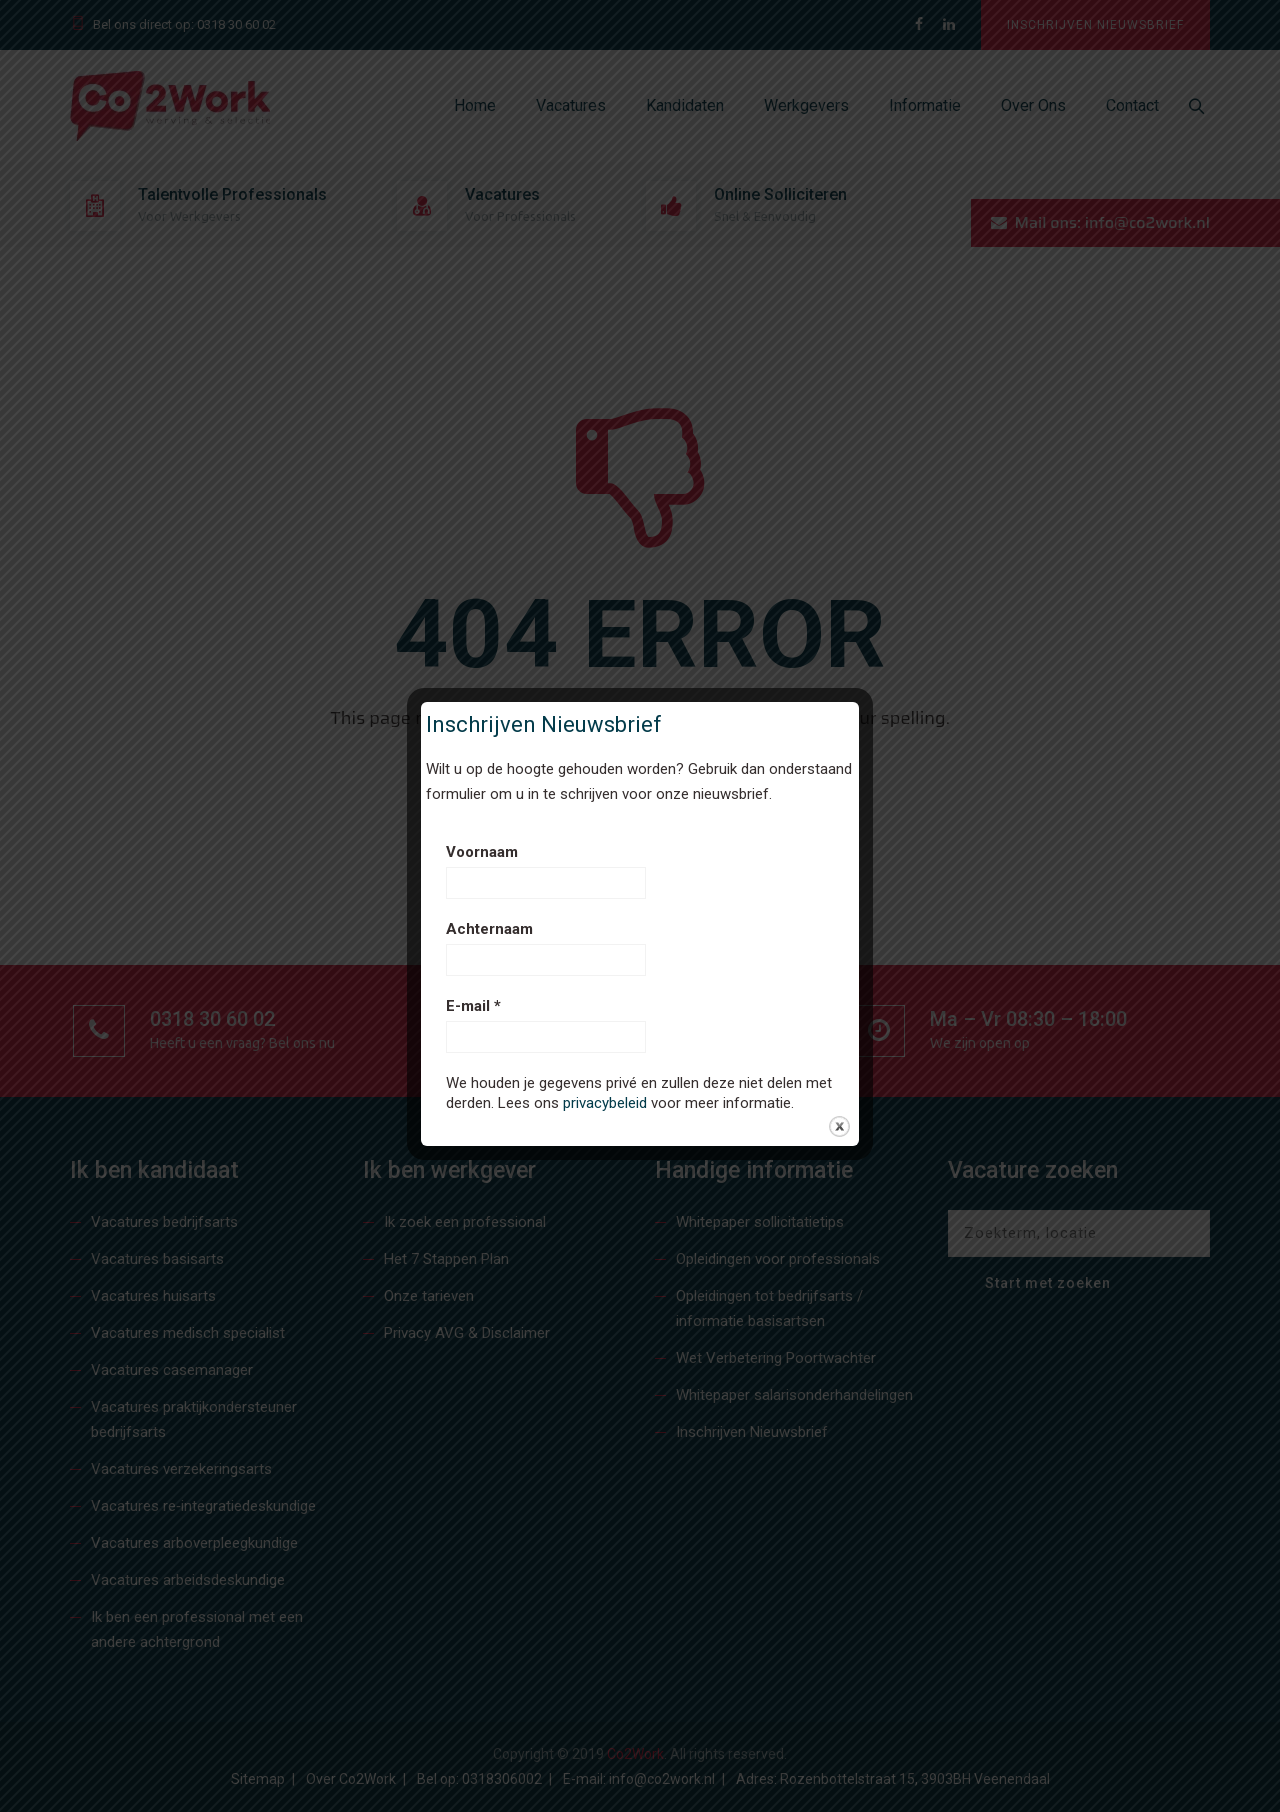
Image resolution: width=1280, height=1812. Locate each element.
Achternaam (489, 929)
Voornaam (482, 852)
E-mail (473, 1006)
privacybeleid (605, 1103)
